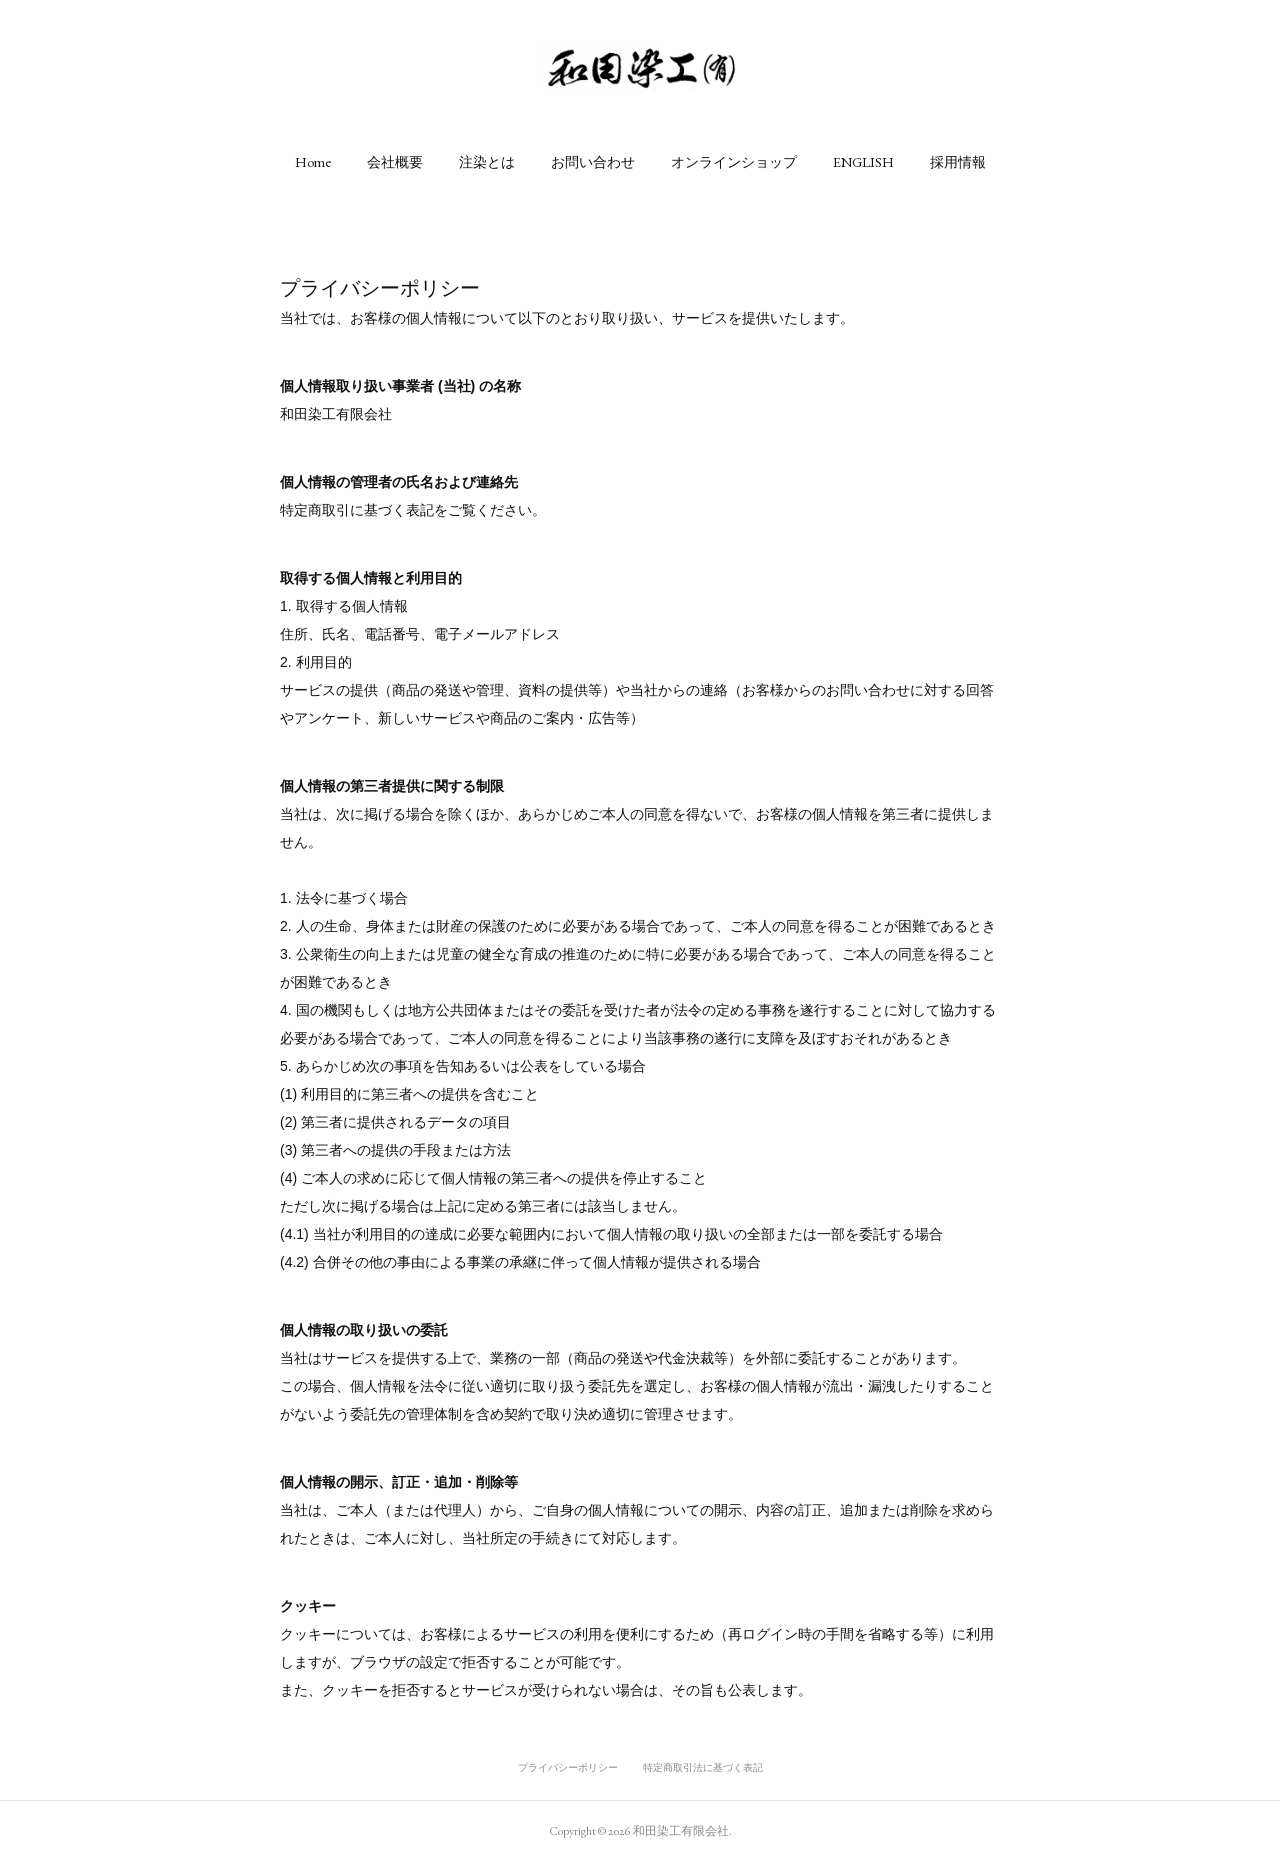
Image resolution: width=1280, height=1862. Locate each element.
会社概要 (395, 162)
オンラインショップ (734, 162)
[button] (313, 162)
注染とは (487, 162)
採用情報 (958, 162)
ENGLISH (863, 162)
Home (313, 162)
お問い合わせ (593, 162)
